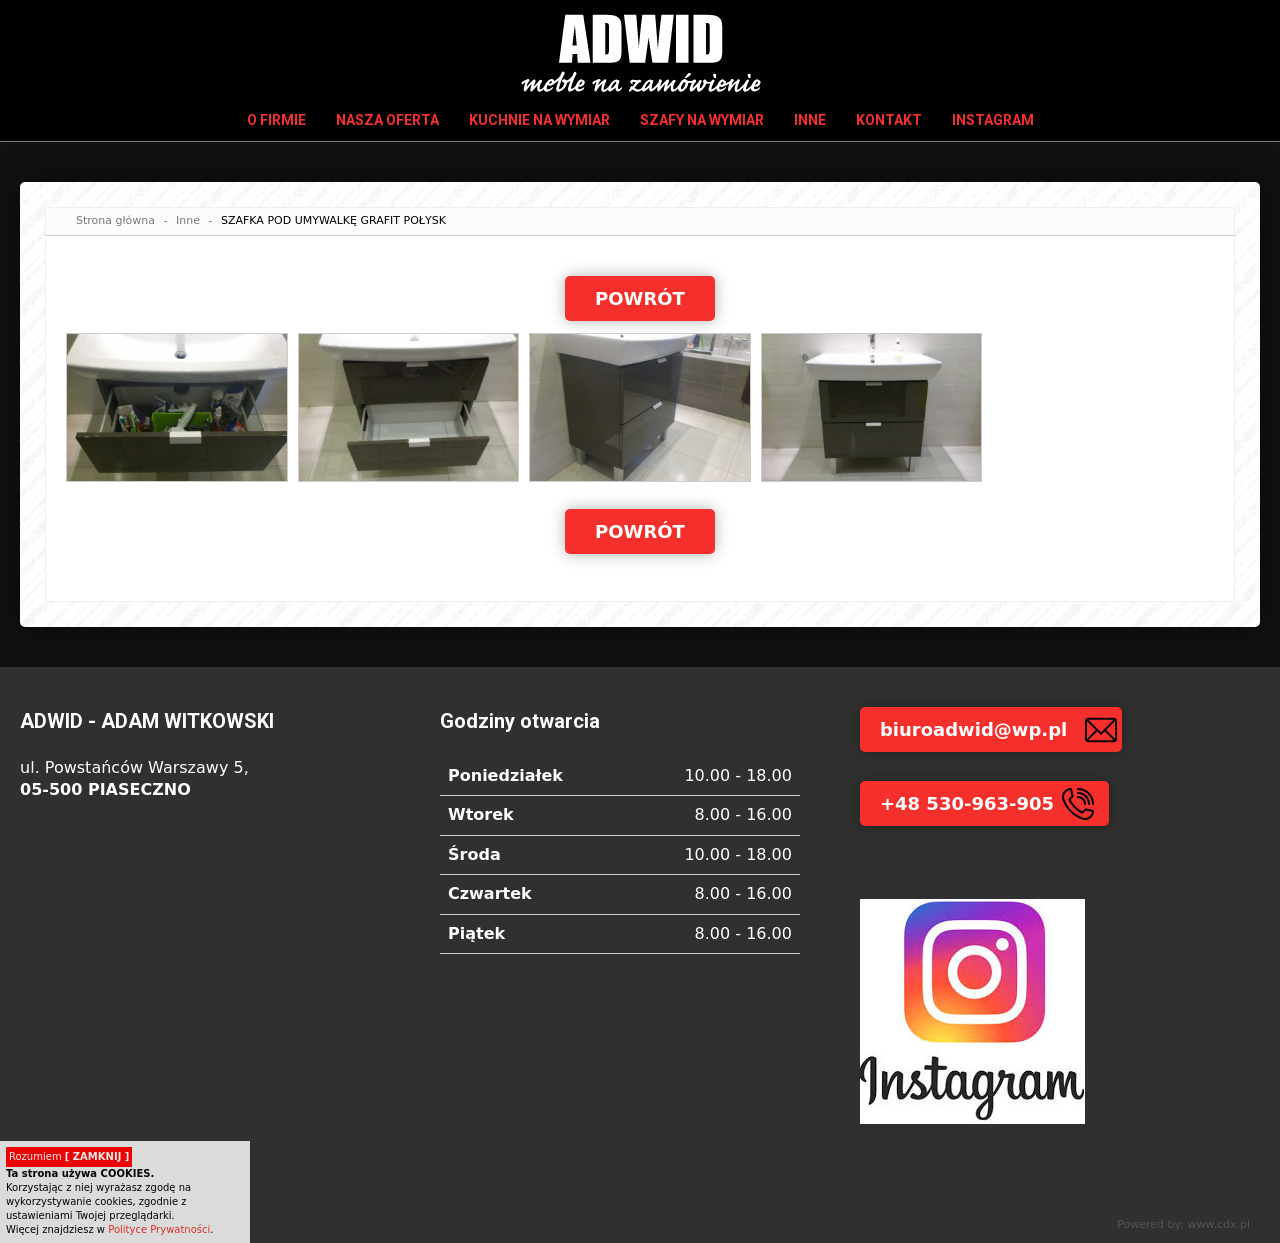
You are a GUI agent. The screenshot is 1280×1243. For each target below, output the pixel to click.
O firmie (276, 120)
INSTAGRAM (993, 120)
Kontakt (889, 120)
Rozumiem (69, 1156)
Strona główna (115, 220)
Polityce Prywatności (159, 1229)
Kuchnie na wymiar (539, 120)
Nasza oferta (387, 120)
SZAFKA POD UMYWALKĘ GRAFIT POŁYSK (333, 220)
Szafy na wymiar (702, 120)
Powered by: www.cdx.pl (1183, 1224)
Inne (810, 120)
